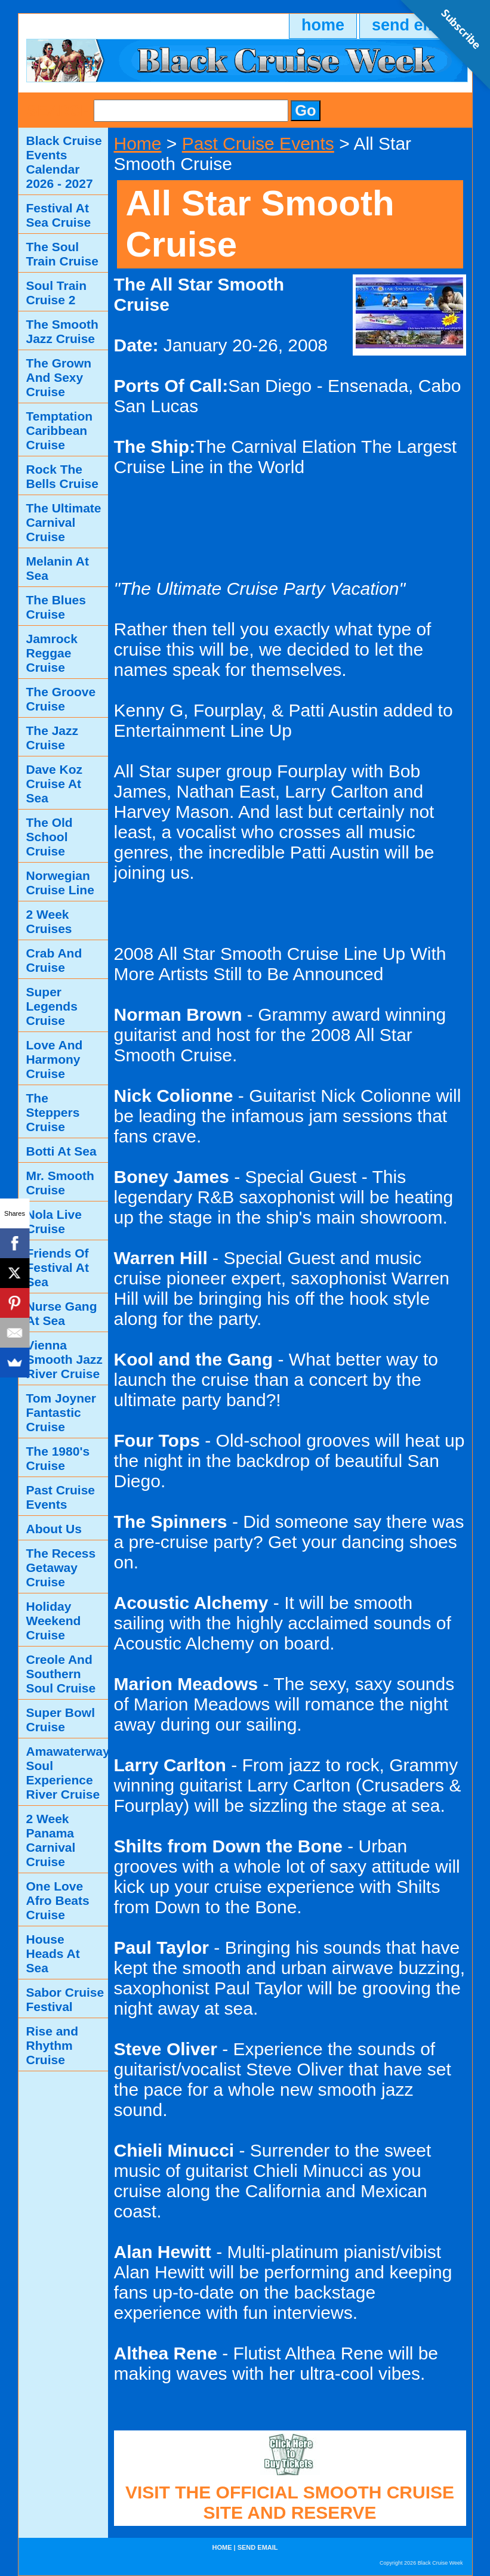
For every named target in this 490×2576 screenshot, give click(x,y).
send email (258, 2547)
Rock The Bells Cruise (62, 476)
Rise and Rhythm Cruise (52, 2045)
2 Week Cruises (49, 921)
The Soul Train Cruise (62, 254)
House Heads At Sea (53, 1953)
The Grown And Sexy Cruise (59, 377)
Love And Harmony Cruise (54, 1059)
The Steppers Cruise (53, 1112)
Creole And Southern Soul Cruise (61, 1674)
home (322, 25)
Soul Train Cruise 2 (56, 293)
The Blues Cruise (56, 607)
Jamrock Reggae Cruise (52, 653)
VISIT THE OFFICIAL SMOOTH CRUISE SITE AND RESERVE (289, 2502)
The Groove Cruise (61, 699)
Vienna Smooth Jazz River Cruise (64, 1359)
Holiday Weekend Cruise (53, 1620)
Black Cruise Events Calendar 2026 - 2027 (64, 162)
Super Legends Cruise (52, 1006)
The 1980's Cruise (58, 1458)
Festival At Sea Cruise (58, 215)
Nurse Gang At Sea (61, 1313)
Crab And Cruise (54, 960)
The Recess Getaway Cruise (61, 1567)
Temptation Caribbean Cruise (59, 430)
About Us (54, 1529)
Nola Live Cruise (54, 1221)
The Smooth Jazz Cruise (62, 331)
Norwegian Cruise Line (60, 883)
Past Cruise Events (258, 143)
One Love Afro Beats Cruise (58, 1900)
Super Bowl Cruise (60, 1720)
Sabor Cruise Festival (65, 1999)
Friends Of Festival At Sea (57, 1267)
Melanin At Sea (57, 568)
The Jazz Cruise (52, 738)
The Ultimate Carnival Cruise (63, 522)
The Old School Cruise (49, 837)
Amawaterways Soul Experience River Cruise (67, 1772)
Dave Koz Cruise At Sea (54, 783)
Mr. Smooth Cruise (60, 1183)
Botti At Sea (61, 1151)
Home (138, 143)
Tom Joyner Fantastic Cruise (61, 1412)
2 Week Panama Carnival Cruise (51, 1840)
